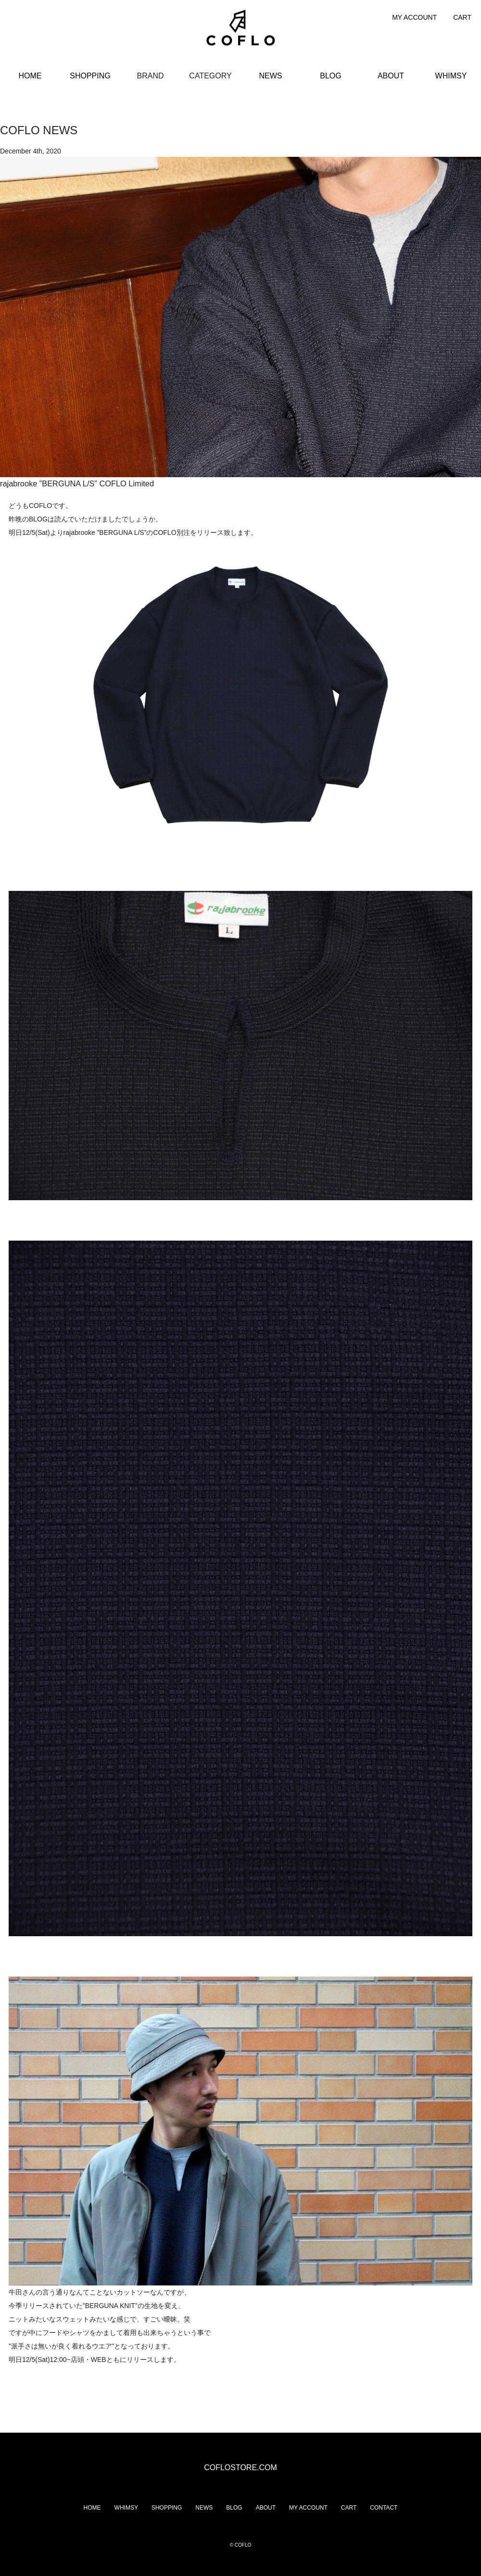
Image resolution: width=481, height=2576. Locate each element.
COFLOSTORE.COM (240, 2467)
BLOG (330, 76)
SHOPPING (90, 76)
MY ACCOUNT (414, 17)
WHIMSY (451, 76)
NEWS (270, 76)
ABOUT (391, 76)
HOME (30, 76)
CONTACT (383, 2507)
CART (462, 17)
